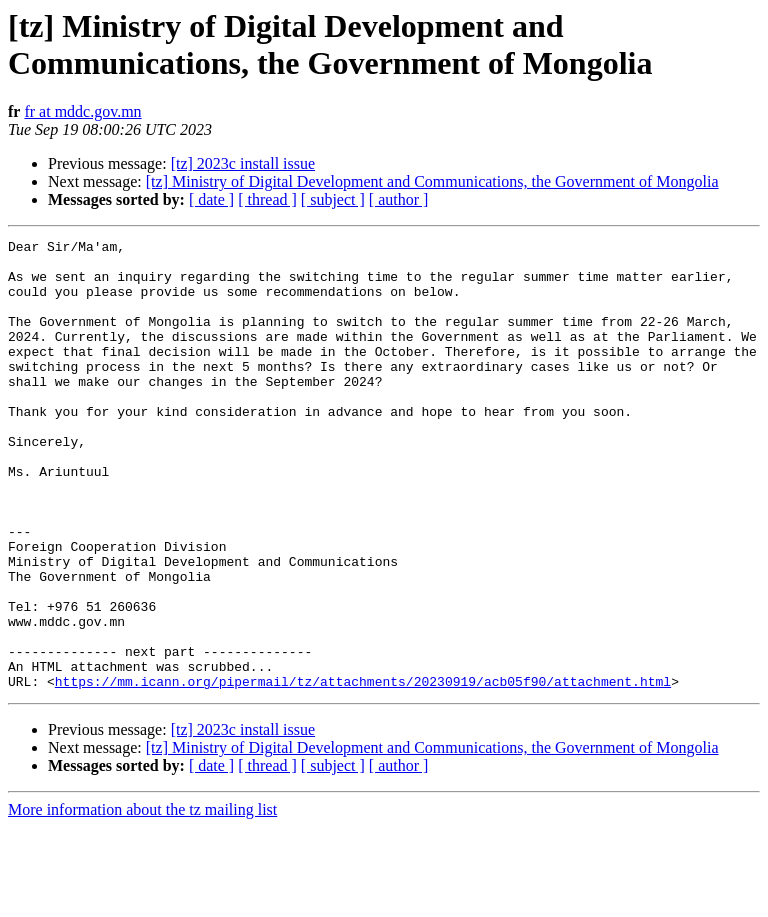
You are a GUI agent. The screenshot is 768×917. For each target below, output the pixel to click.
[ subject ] (333, 199)
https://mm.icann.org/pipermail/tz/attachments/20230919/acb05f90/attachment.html (363, 771)
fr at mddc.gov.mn (82, 111)
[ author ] (399, 199)
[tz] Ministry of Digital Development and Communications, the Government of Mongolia (432, 181)
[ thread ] (267, 199)
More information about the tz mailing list (142, 899)
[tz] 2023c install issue (243, 163)
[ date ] (211, 199)
